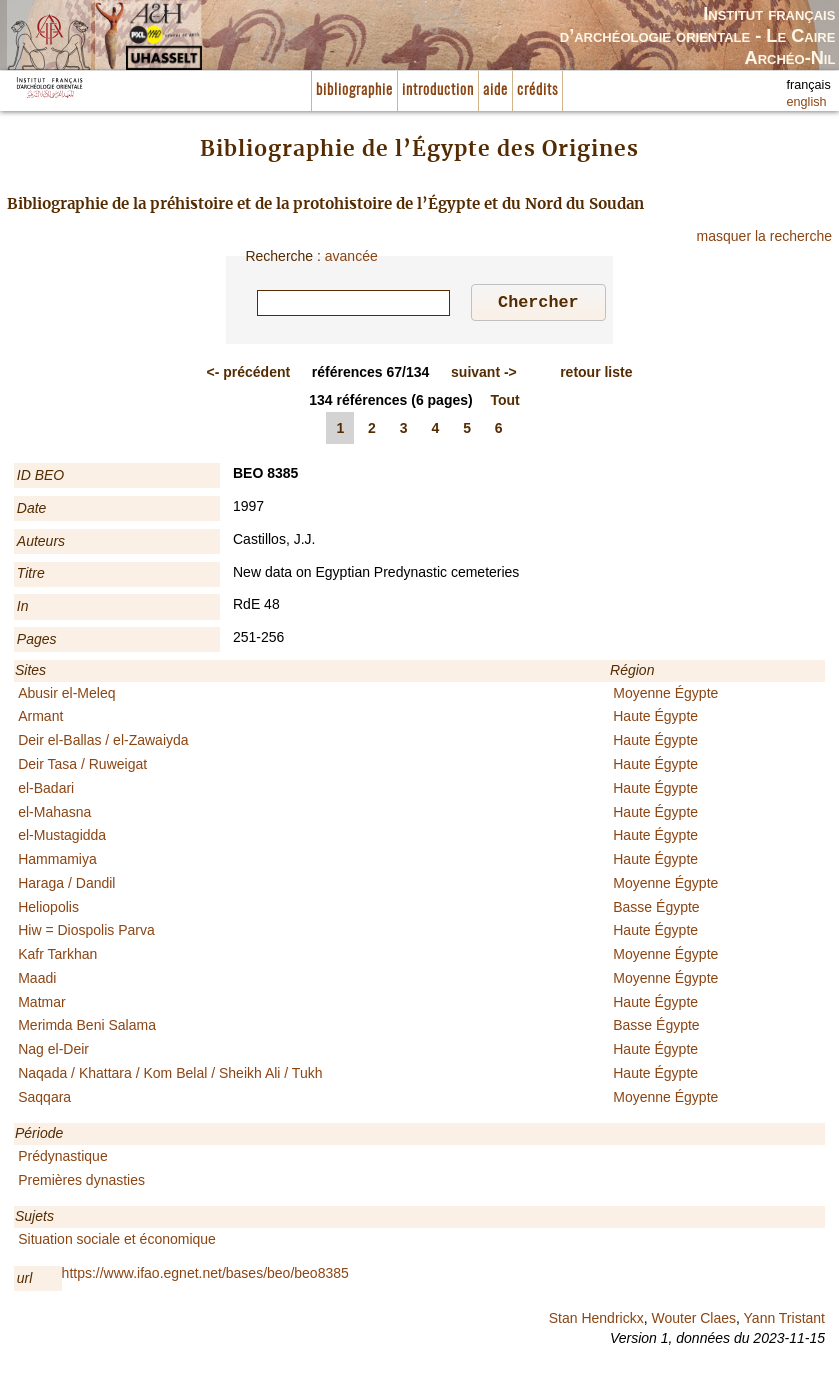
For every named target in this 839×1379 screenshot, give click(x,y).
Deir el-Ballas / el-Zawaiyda (103, 743)
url (25, 1281)
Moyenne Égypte (665, 696)
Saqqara (44, 1100)
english (807, 102)
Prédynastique (63, 1159)
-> (484, 375)
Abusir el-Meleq (66, 696)
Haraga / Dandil (66, 886)
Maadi (37, 981)
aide (495, 90)
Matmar (41, 1005)
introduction (438, 90)
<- (249, 375)
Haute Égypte (655, 719)
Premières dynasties (81, 1183)
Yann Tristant (784, 1321)
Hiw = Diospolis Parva (86, 933)
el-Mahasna (54, 815)
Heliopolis (48, 910)
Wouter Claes (693, 1321)
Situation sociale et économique (117, 1242)
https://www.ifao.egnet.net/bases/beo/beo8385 (205, 1276)
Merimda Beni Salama (87, 1028)
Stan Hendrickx (596, 1321)
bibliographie (354, 90)
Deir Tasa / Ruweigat (82, 767)
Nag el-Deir (53, 1052)
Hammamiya (57, 862)
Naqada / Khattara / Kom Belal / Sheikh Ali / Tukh (170, 1076)
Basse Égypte (656, 910)
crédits (537, 90)
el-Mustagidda (62, 838)
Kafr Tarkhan (57, 957)
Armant (40, 719)
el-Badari (46, 791)
